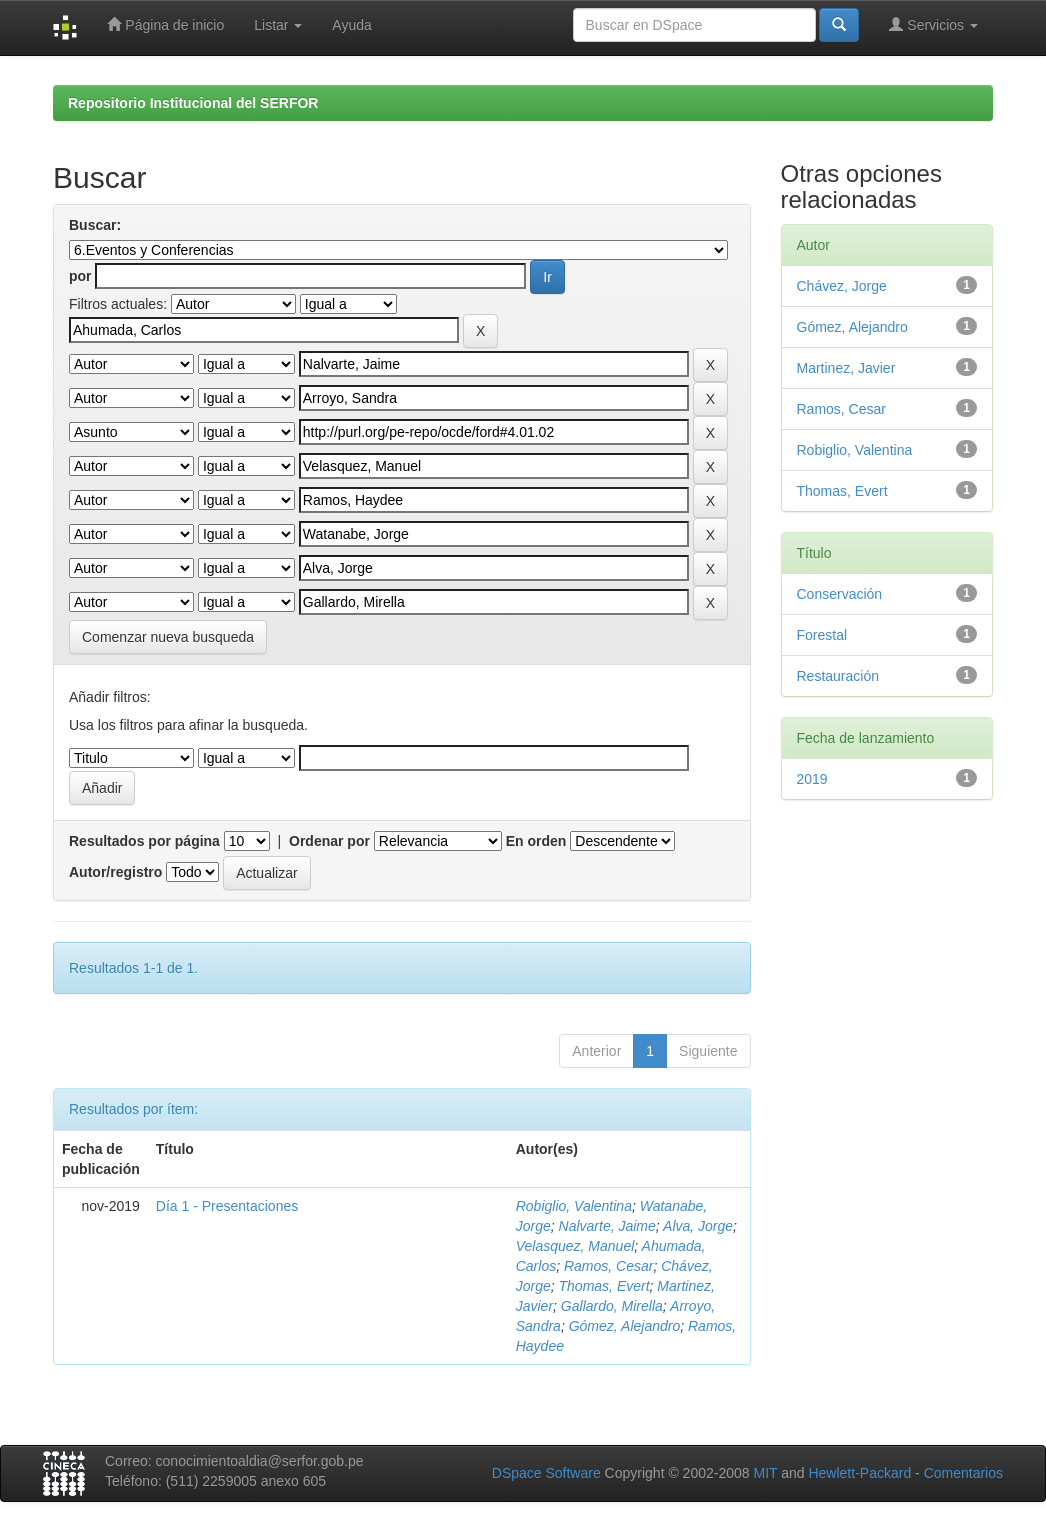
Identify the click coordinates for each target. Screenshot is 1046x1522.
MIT (765, 1473)
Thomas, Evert (604, 1286)
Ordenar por (329, 841)
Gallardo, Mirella (612, 1306)
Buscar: (95, 225)
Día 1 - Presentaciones (227, 1206)
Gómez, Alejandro (625, 1326)
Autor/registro (115, 872)
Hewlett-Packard (859, 1473)
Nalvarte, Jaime (607, 1226)
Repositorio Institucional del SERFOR (193, 103)
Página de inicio (165, 24)
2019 (812, 779)
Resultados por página (144, 841)
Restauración (838, 676)
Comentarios (963, 1473)
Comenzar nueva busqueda (168, 637)
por (80, 276)
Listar (278, 25)
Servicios (933, 24)
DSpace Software (546, 1473)
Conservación (840, 594)
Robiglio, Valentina (574, 1206)
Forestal (822, 635)
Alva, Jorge (698, 1226)
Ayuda (351, 25)
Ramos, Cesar (608, 1266)
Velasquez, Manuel (575, 1246)
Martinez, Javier (846, 368)
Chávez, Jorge (842, 286)
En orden (536, 841)
